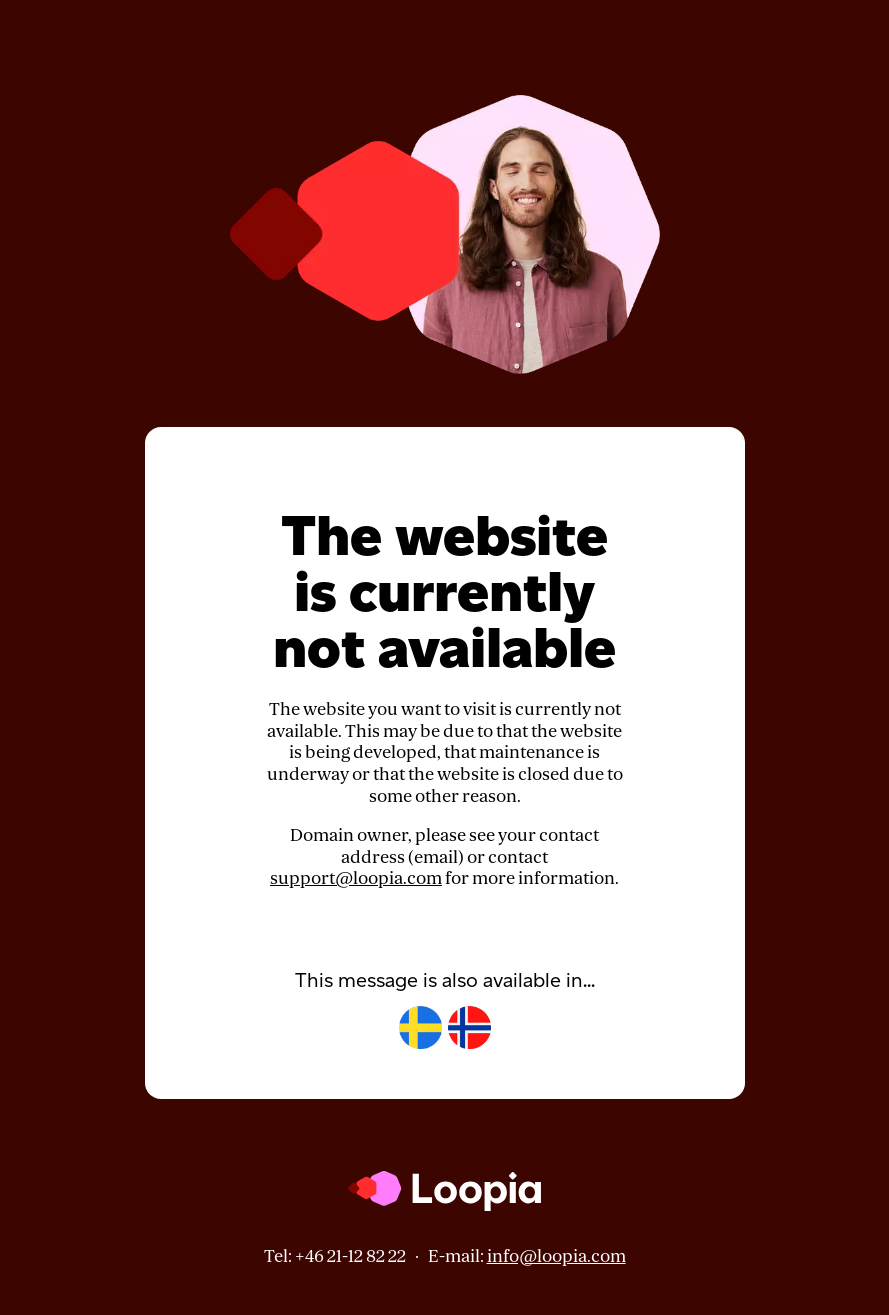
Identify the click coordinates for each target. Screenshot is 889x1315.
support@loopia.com (356, 878)
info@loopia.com (556, 1256)
